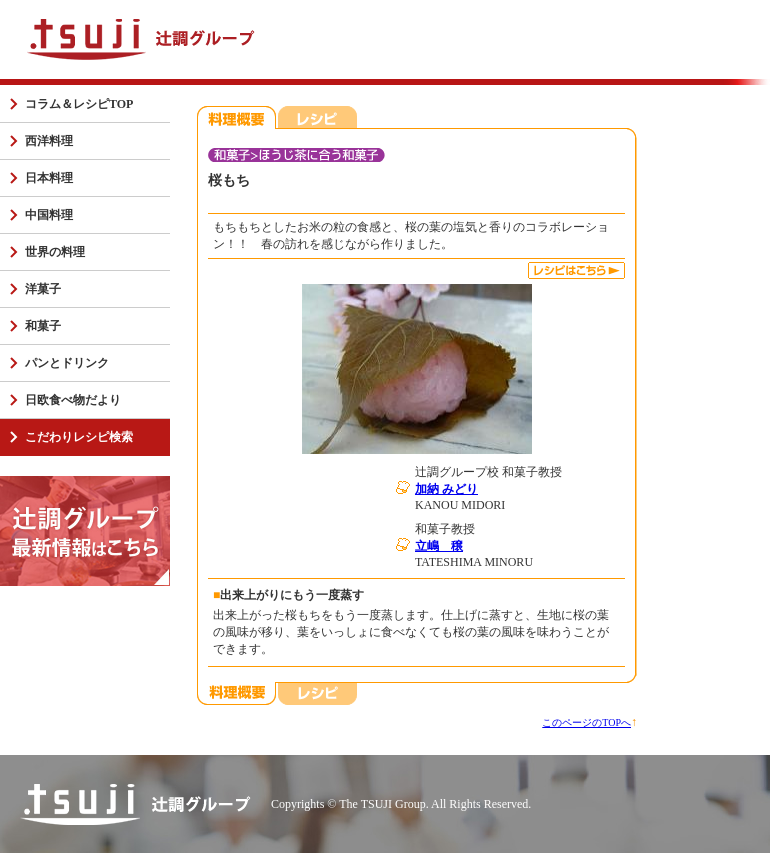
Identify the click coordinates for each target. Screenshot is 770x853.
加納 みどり (446, 489)
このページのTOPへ (586, 722)
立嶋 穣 (439, 546)
